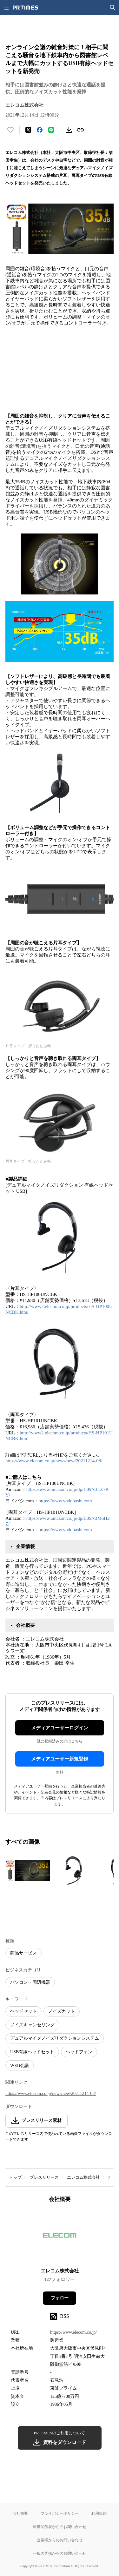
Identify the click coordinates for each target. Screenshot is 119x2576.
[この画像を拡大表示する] (27, 1871)
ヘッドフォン (79, 2051)
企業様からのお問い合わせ (60, 2540)
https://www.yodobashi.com (65, 1500)
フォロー (60, 2298)
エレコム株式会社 (83, 2177)
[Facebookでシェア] (40, 130)
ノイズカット (61, 2011)
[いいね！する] (10, 130)
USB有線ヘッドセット (32, 2051)
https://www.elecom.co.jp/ (73, 2332)
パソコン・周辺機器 (30, 1982)
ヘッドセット (23, 2011)
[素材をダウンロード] (69, 130)
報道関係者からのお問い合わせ (59, 2526)
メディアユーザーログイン (59, 1727)
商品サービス (23, 1953)
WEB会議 (19, 2065)
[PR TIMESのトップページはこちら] (25, 7)
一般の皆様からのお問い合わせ (59, 2553)
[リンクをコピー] (80, 130)
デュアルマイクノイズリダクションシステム (54, 2038)
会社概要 (20, 2513)
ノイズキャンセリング (32, 2025)
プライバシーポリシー (60, 2513)
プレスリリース (44, 2177)
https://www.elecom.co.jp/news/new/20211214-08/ (53, 1460)
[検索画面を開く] (112, 7)
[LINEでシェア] (51, 130)
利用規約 (99, 2513)
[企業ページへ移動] (59, 2237)
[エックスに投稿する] (28, 130)
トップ (15, 2177)
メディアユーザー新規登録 (59, 1758)
